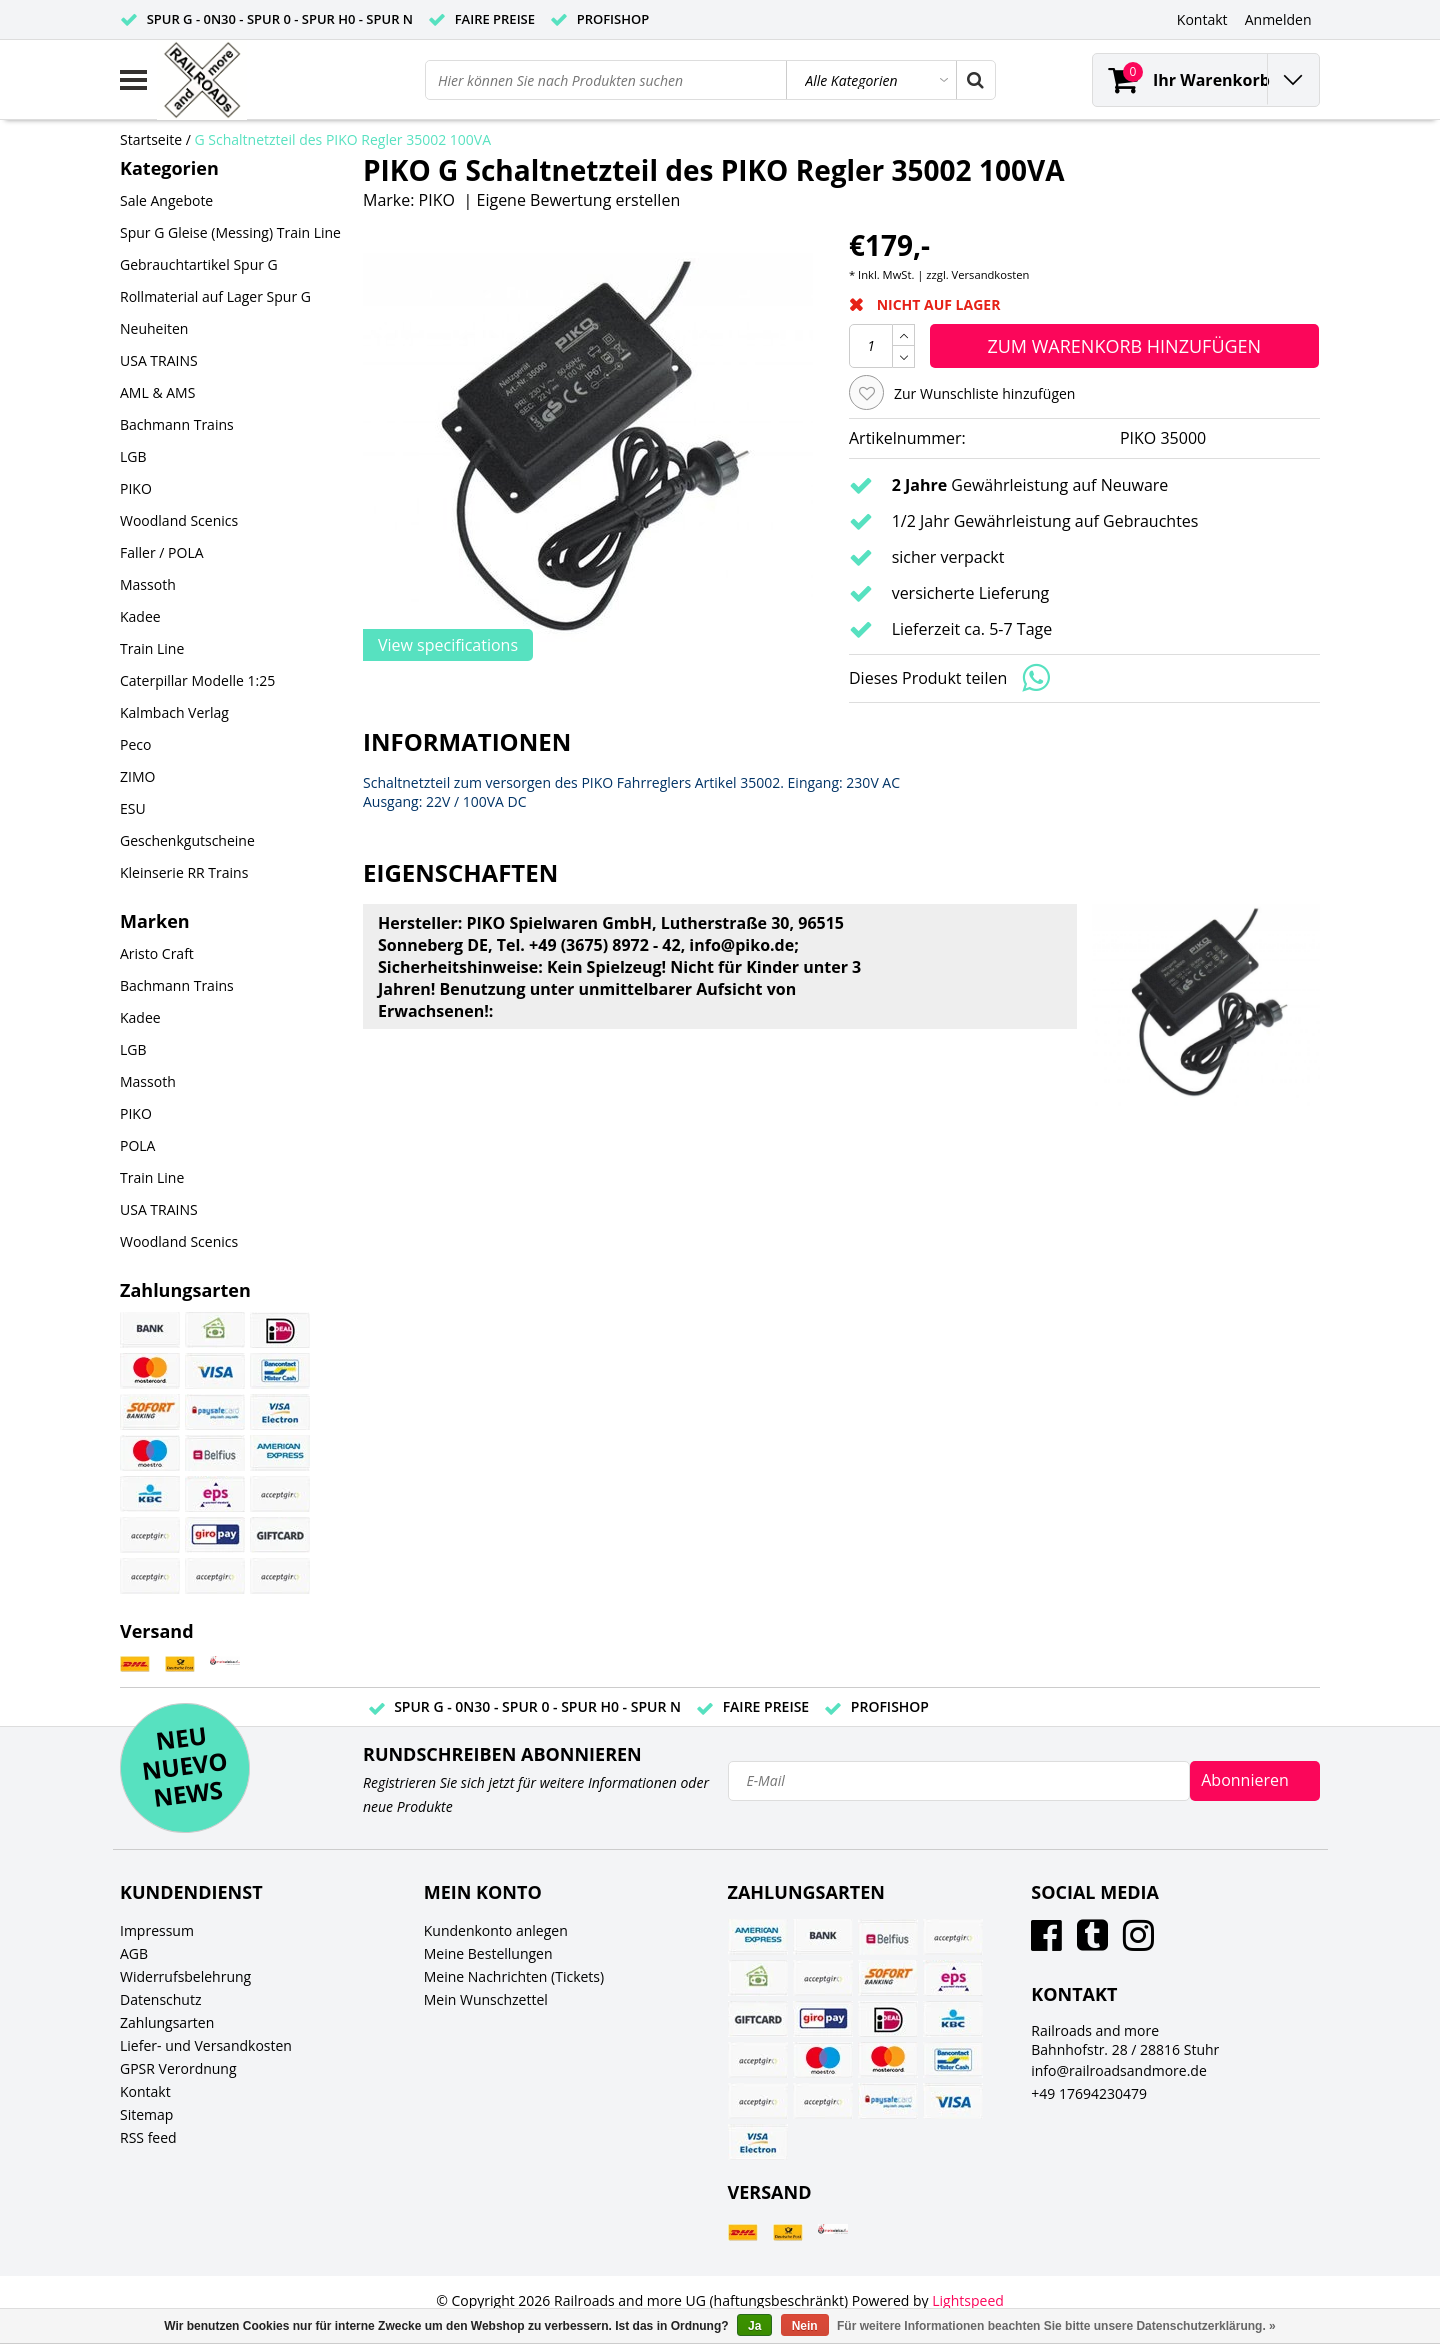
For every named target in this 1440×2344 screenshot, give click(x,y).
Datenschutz (160, 1999)
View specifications (448, 645)
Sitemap (146, 2114)
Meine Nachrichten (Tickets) (514, 1976)
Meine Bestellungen (488, 1953)
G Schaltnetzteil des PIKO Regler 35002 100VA (343, 139)
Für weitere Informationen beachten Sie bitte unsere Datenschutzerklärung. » (1056, 2326)
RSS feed (148, 2137)
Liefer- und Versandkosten (206, 2045)
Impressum (157, 1930)
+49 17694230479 (1089, 2093)
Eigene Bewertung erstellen (579, 200)
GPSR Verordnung (178, 2068)
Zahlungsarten (167, 2022)
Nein (805, 2326)
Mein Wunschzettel (486, 1999)
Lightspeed (968, 2300)
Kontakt (145, 2091)
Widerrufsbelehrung (185, 1976)
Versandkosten (991, 274)
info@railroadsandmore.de (1119, 2070)
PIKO (437, 200)
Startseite (151, 139)
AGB (134, 1953)
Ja (754, 2326)
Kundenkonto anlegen (496, 1930)
